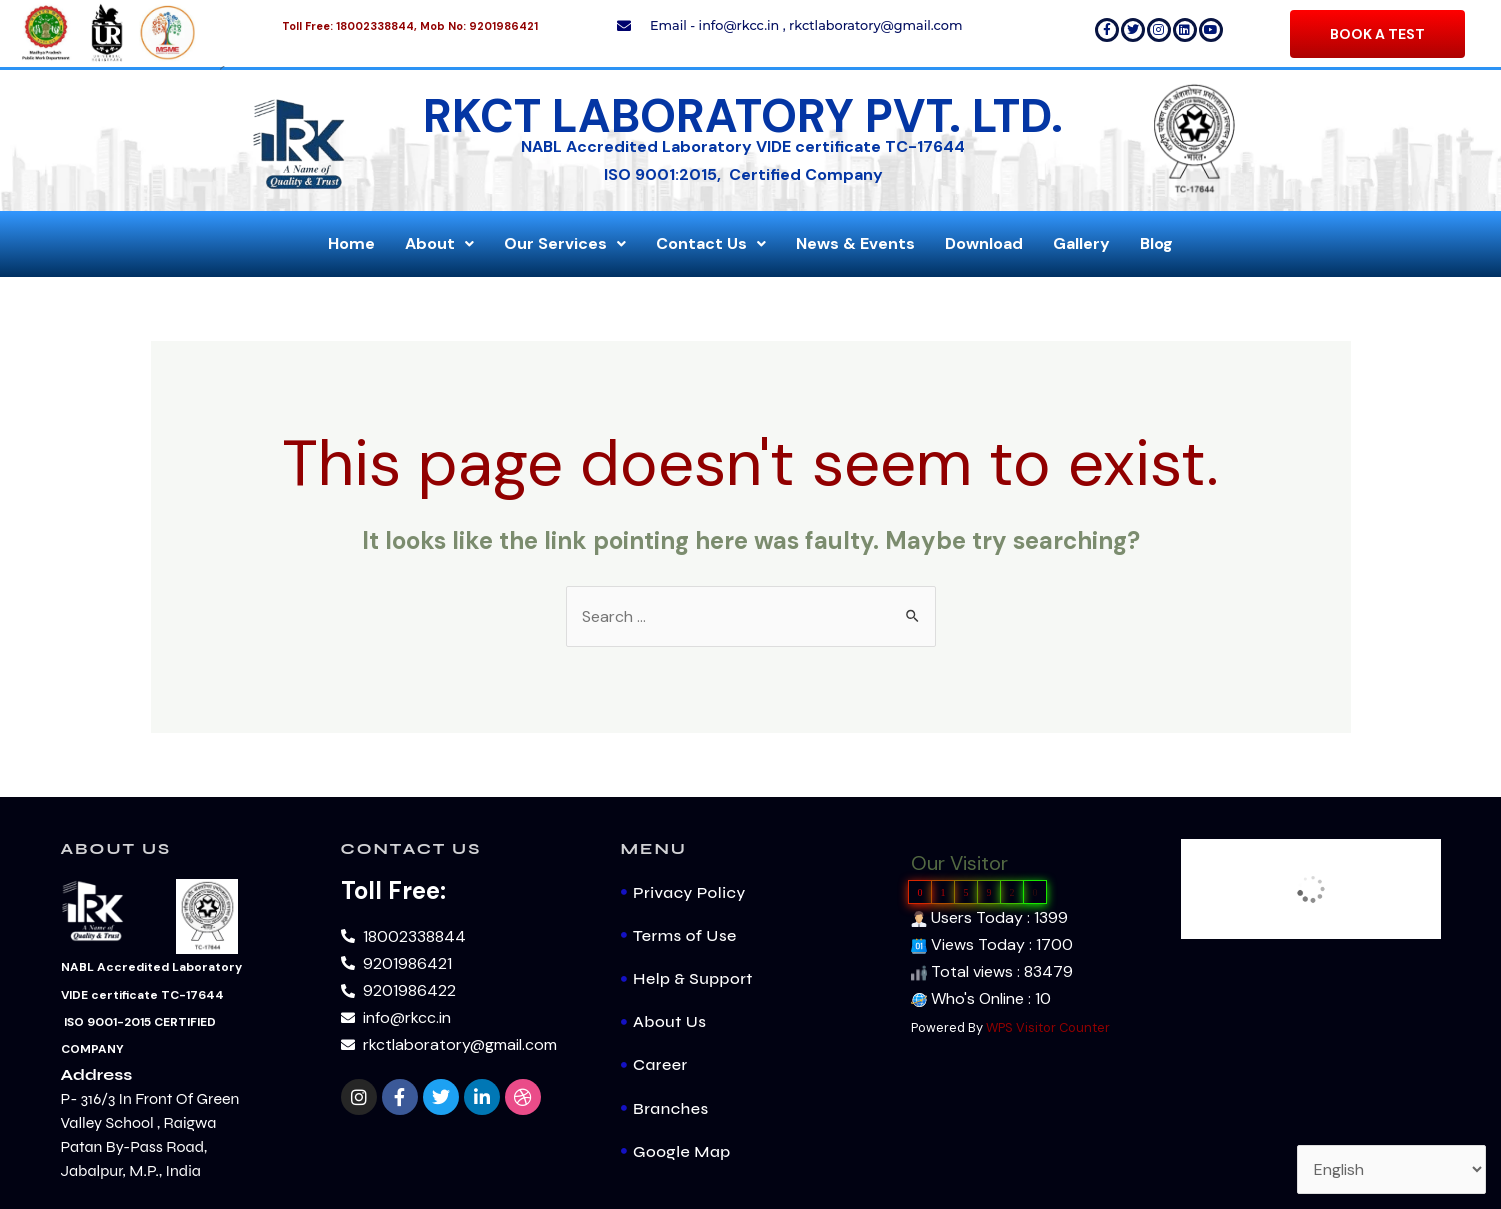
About (439, 243)
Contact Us (711, 243)
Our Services (565, 243)
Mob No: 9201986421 (479, 26)
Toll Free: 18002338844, (349, 26)
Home (351, 243)
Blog (1156, 243)
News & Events (855, 243)
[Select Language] (1391, 1169)
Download (984, 243)
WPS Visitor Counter (1048, 1027)
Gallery (1081, 243)
